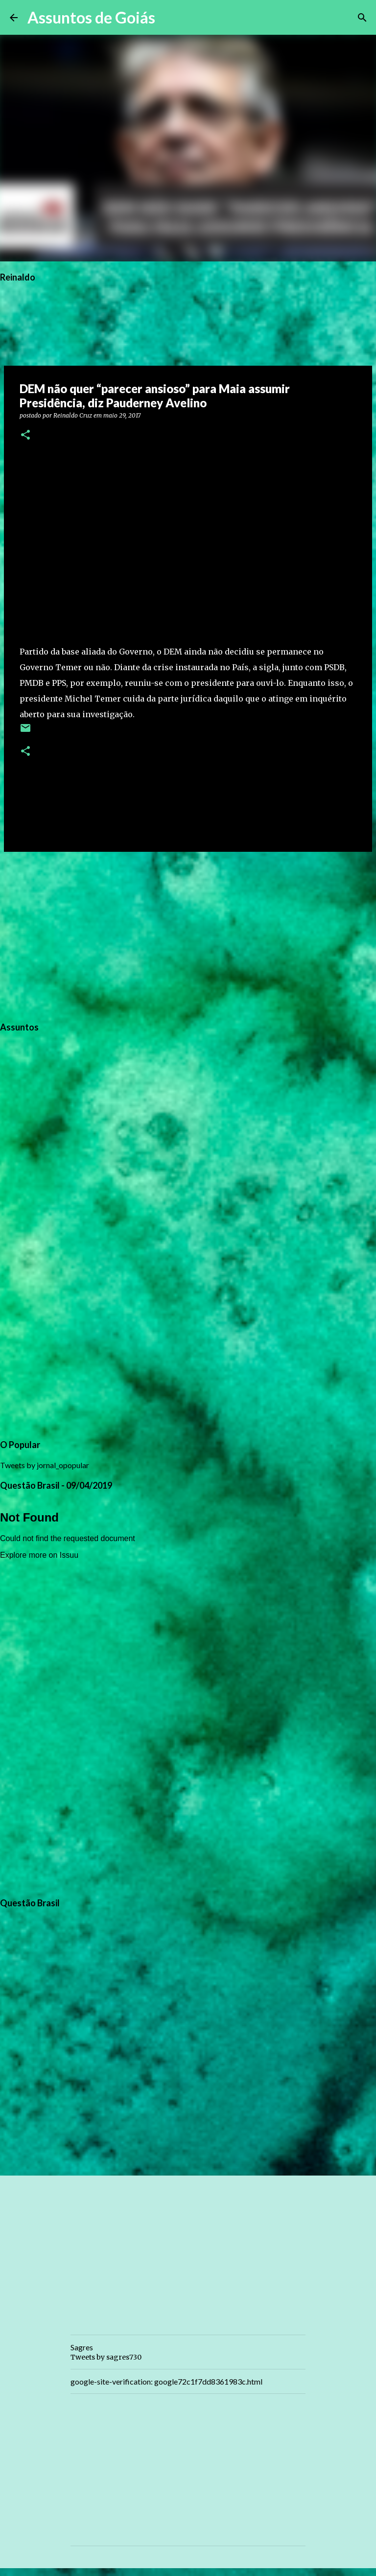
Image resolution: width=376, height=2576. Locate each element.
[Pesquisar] (169, 17)
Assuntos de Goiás (91, 17)
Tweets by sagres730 (105, 2357)
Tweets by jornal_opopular (44, 1465)
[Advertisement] (188, 935)
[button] (25, 435)
